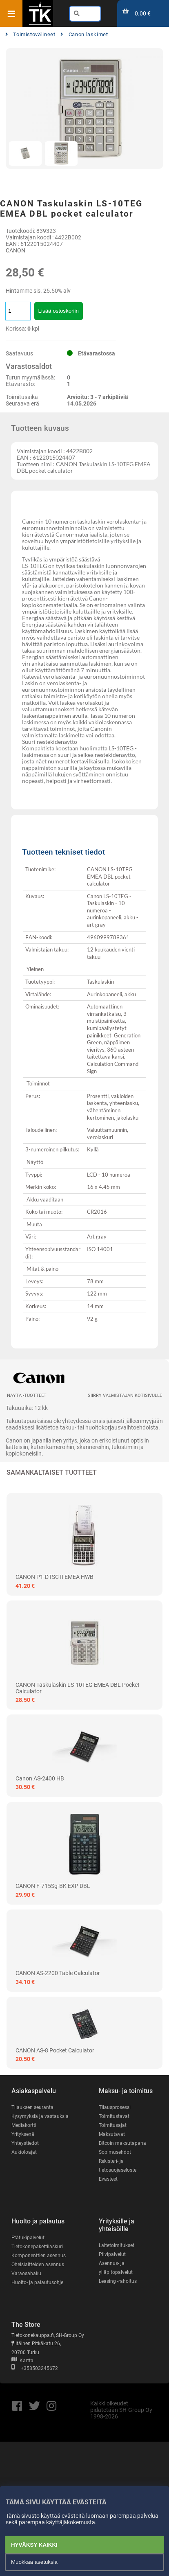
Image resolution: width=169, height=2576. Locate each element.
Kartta (22, 2360)
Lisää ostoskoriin (58, 311)
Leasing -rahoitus (118, 2281)
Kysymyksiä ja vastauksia (40, 2116)
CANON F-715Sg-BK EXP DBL (53, 1886)
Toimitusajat (113, 2125)
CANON (15, 250)
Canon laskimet (84, 34)
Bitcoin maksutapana (122, 2143)
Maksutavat (112, 2134)
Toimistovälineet (30, 34)
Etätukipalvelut (27, 2238)
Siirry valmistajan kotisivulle (125, 1395)
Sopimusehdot (115, 2152)
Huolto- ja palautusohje (37, 2282)
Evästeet (108, 2179)
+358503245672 (34, 2368)
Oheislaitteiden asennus (37, 2264)
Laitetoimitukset (116, 2245)
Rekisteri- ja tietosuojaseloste (117, 2165)
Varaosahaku (26, 2273)
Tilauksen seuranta (32, 2107)
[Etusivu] (40, 24)
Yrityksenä (22, 2134)
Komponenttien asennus (38, 2255)
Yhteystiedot (25, 2143)
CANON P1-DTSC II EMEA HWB (54, 1577)
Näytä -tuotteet (27, 1395)
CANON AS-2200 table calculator (58, 1973)
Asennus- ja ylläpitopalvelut (116, 2267)
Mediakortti (23, 2125)
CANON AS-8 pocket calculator (55, 2050)
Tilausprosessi (115, 2107)
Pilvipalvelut (112, 2254)
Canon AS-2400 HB (40, 1778)
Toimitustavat (114, 2116)
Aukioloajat (24, 2152)
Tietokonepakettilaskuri (37, 2246)
